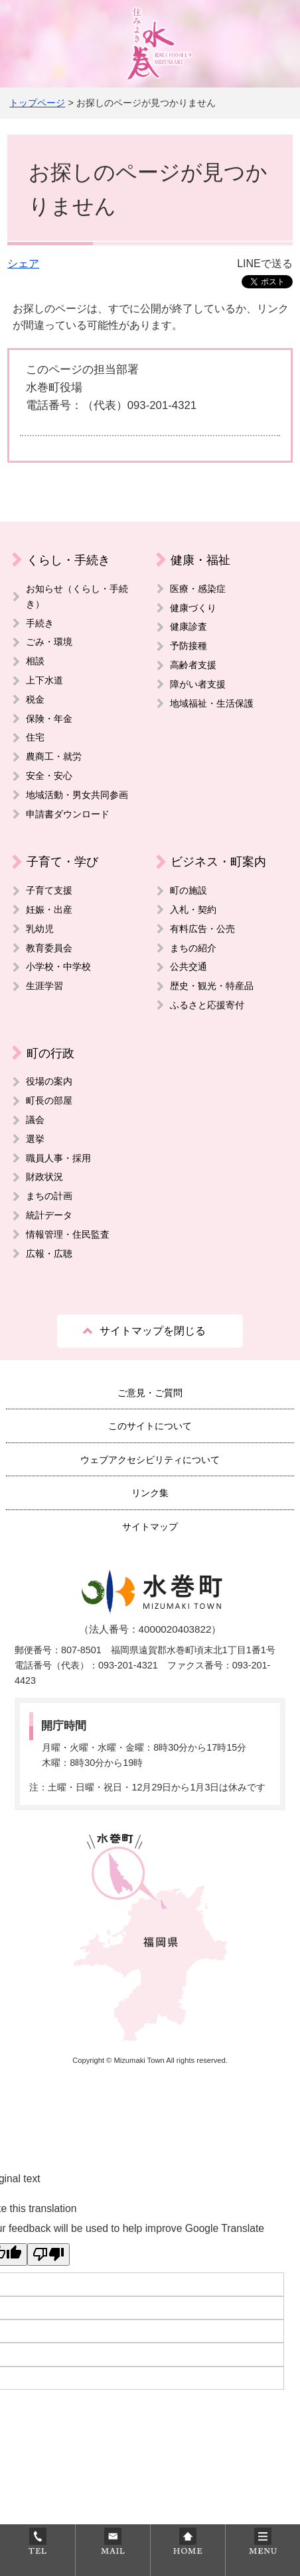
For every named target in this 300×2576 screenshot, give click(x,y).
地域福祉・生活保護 (212, 703)
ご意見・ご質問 (150, 1392)
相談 (35, 661)
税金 (35, 699)
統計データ (49, 1215)
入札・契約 (193, 909)
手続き (40, 623)
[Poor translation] (48, 2254)
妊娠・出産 (49, 909)
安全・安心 (49, 775)
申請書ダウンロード (68, 814)
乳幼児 (40, 928)
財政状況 (44, 1176)
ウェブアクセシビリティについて (150, 1459)
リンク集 (150, 1493)
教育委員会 (49, 948)
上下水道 (44, 680)
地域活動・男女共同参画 (77, 795)
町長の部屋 (49, 1100)
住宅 (35, 737)
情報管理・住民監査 (68, 1234)
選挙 (35, 1139)
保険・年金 (49, 718)
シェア (23, 263)
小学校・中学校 (58, 966)
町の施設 (188, 890)
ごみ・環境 (49, 641)
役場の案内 (49, 1081)
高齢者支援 (193, 665)
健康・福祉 (200, 560)
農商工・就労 (54, 756)
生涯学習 (44, 985)
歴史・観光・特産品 (212, 985)
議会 (35, 1119)
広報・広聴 (49, 1253)
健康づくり (193, 608)
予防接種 (188, 645)
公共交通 (188, 966)
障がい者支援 (198, 684)
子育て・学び (62, 861)
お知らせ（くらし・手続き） (77, 596)
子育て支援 (49, 890)
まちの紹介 (193, 948)
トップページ (37, 102)
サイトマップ (150, 1526)
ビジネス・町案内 (218, 861)
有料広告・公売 (202, 928)
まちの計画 (49, 1196)
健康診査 (188, 626)
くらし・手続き (68, 560)
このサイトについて (150, 1426)
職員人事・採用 (58, 1158)
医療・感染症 (198, 588)
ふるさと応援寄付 (207, 1005)
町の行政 (50, 1053)
